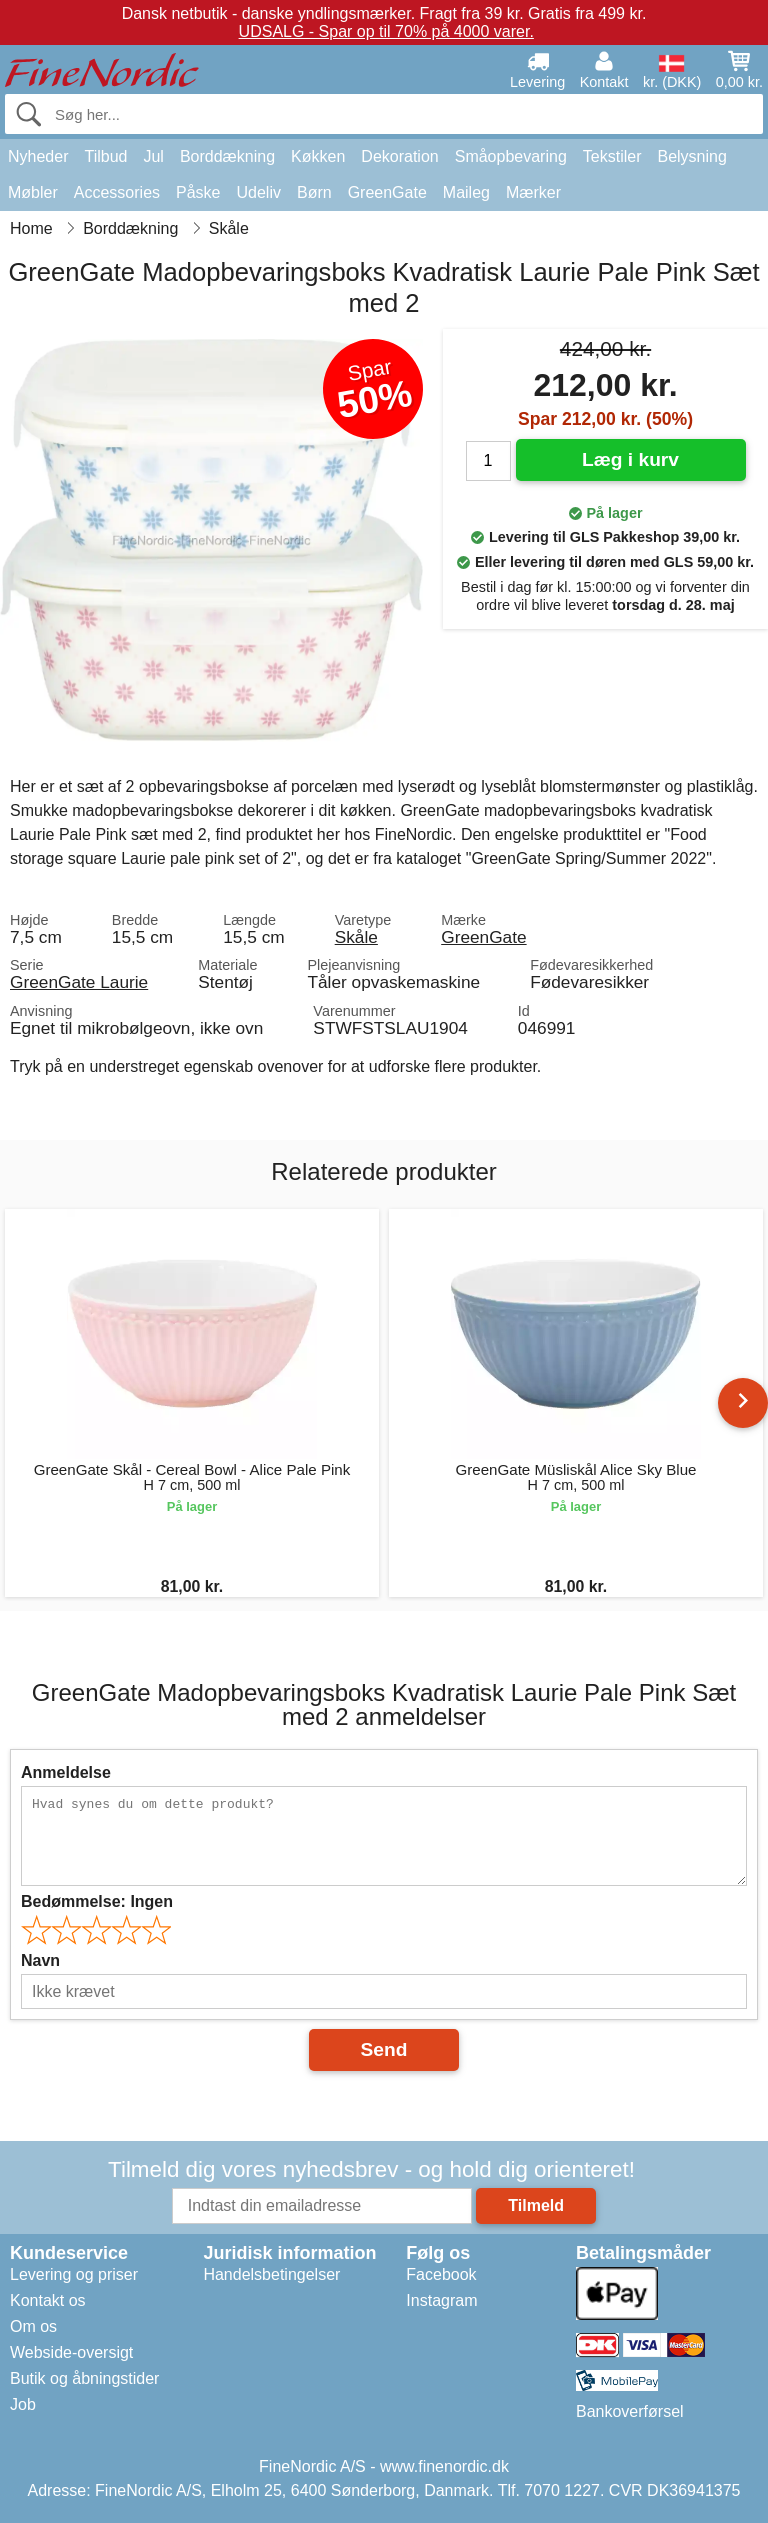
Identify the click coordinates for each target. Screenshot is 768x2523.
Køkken (318, 156)
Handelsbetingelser (271, 2274)
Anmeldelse (66, 1772)
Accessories (117, 192)
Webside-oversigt (71, 2352)
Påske (198, 192)
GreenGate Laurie (79, 982)
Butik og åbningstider (84, 2378)
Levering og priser (74, 2274)
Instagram (441, 2300)
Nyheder (38, 156)
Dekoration (399, 156)
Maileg (466, 192)
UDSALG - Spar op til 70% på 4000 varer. (386, 31)
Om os (33, 2326)
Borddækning (227, 156)
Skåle (356, 937)
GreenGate (387, 192)
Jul (153, 156)
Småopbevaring (511, 156)
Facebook (441, 2274)
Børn (314, 192)
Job (23, 2404)
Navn (40, 1960)
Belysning (691, 156)
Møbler (33, 192)
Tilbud (105, 156)
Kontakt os (48, 2300)
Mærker (533, 192)
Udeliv (259, 192)
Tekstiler (612, 156)
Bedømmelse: (97, 1901)
